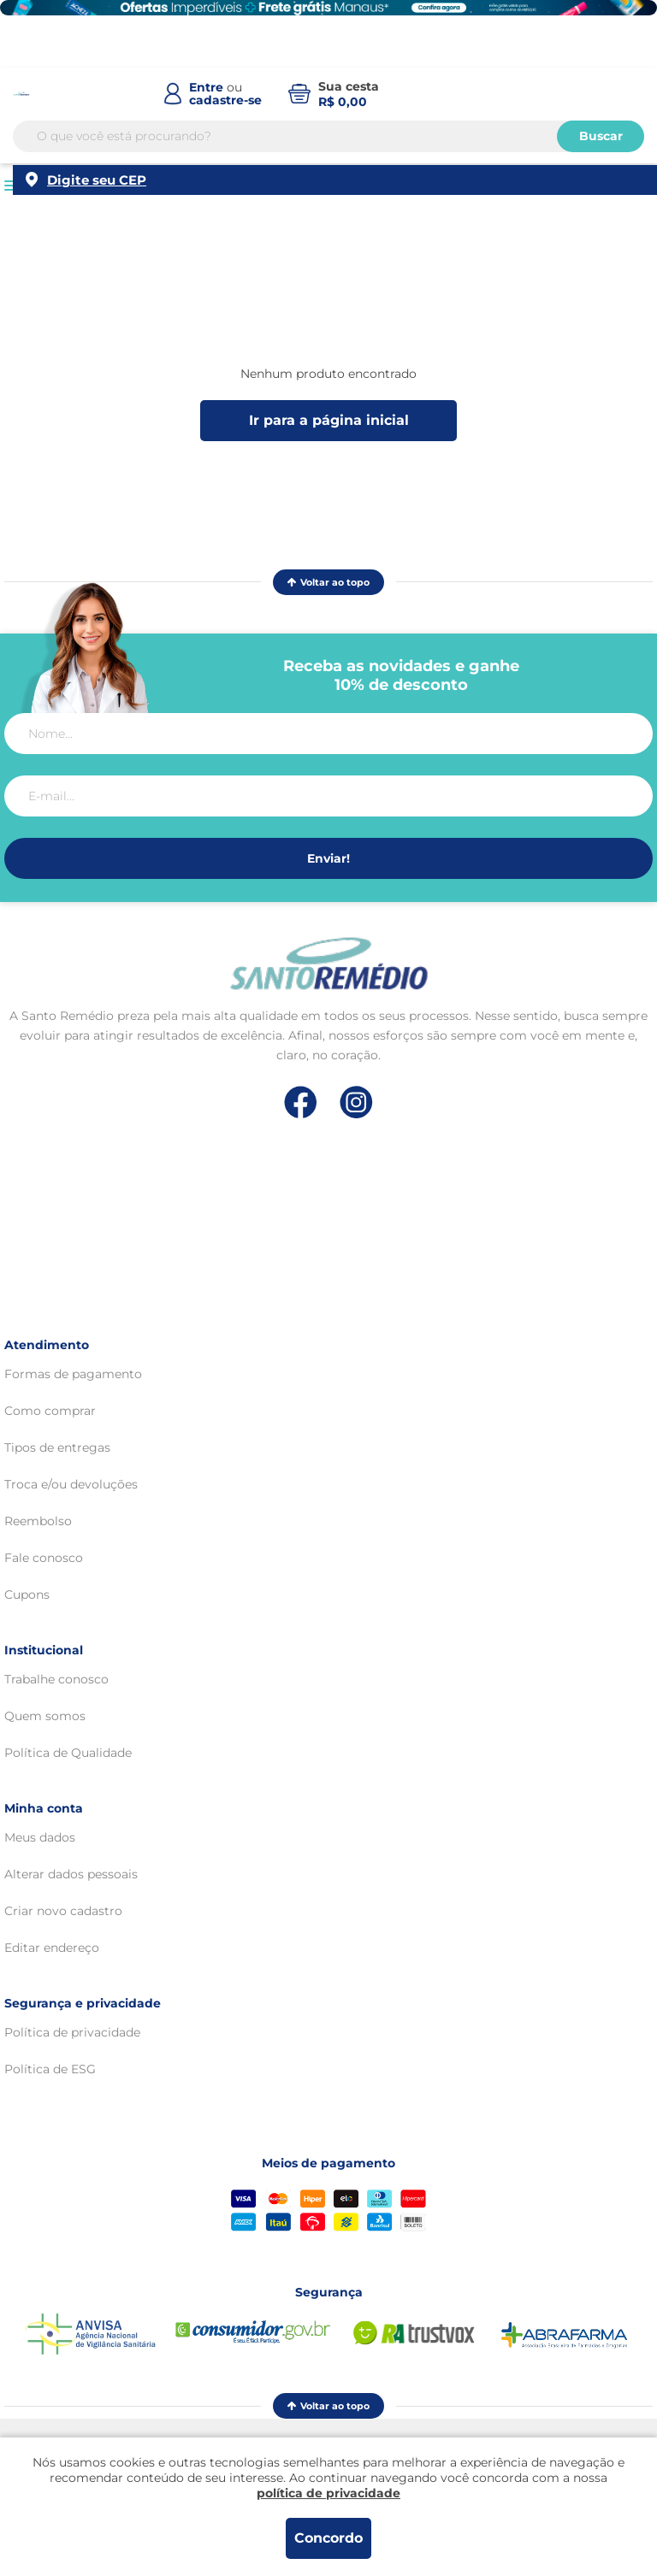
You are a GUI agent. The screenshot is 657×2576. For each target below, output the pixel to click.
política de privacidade (328, 2493)
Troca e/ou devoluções (71, 1484)
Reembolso (38, 1521)
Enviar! (328, 858)
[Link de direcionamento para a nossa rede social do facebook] (300, 1102)
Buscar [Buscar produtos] (601, 136)
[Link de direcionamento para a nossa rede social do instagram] (356, 1102)
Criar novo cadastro (63, 1911)
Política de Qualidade (68, 1752)
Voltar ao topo (328, 582)
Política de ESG (50, 2069)
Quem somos (45, 1716)
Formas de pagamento (73, 1374)
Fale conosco (43, 1557)
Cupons (27, 1594)
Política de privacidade (72, 2032)
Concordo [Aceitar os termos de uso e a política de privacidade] (328, 2538)
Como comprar (50, 1410)
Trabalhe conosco (56, 1679)
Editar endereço (51, 1947)
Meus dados (39, 1837)
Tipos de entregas (57, 1447)
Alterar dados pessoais (71, 1874)
